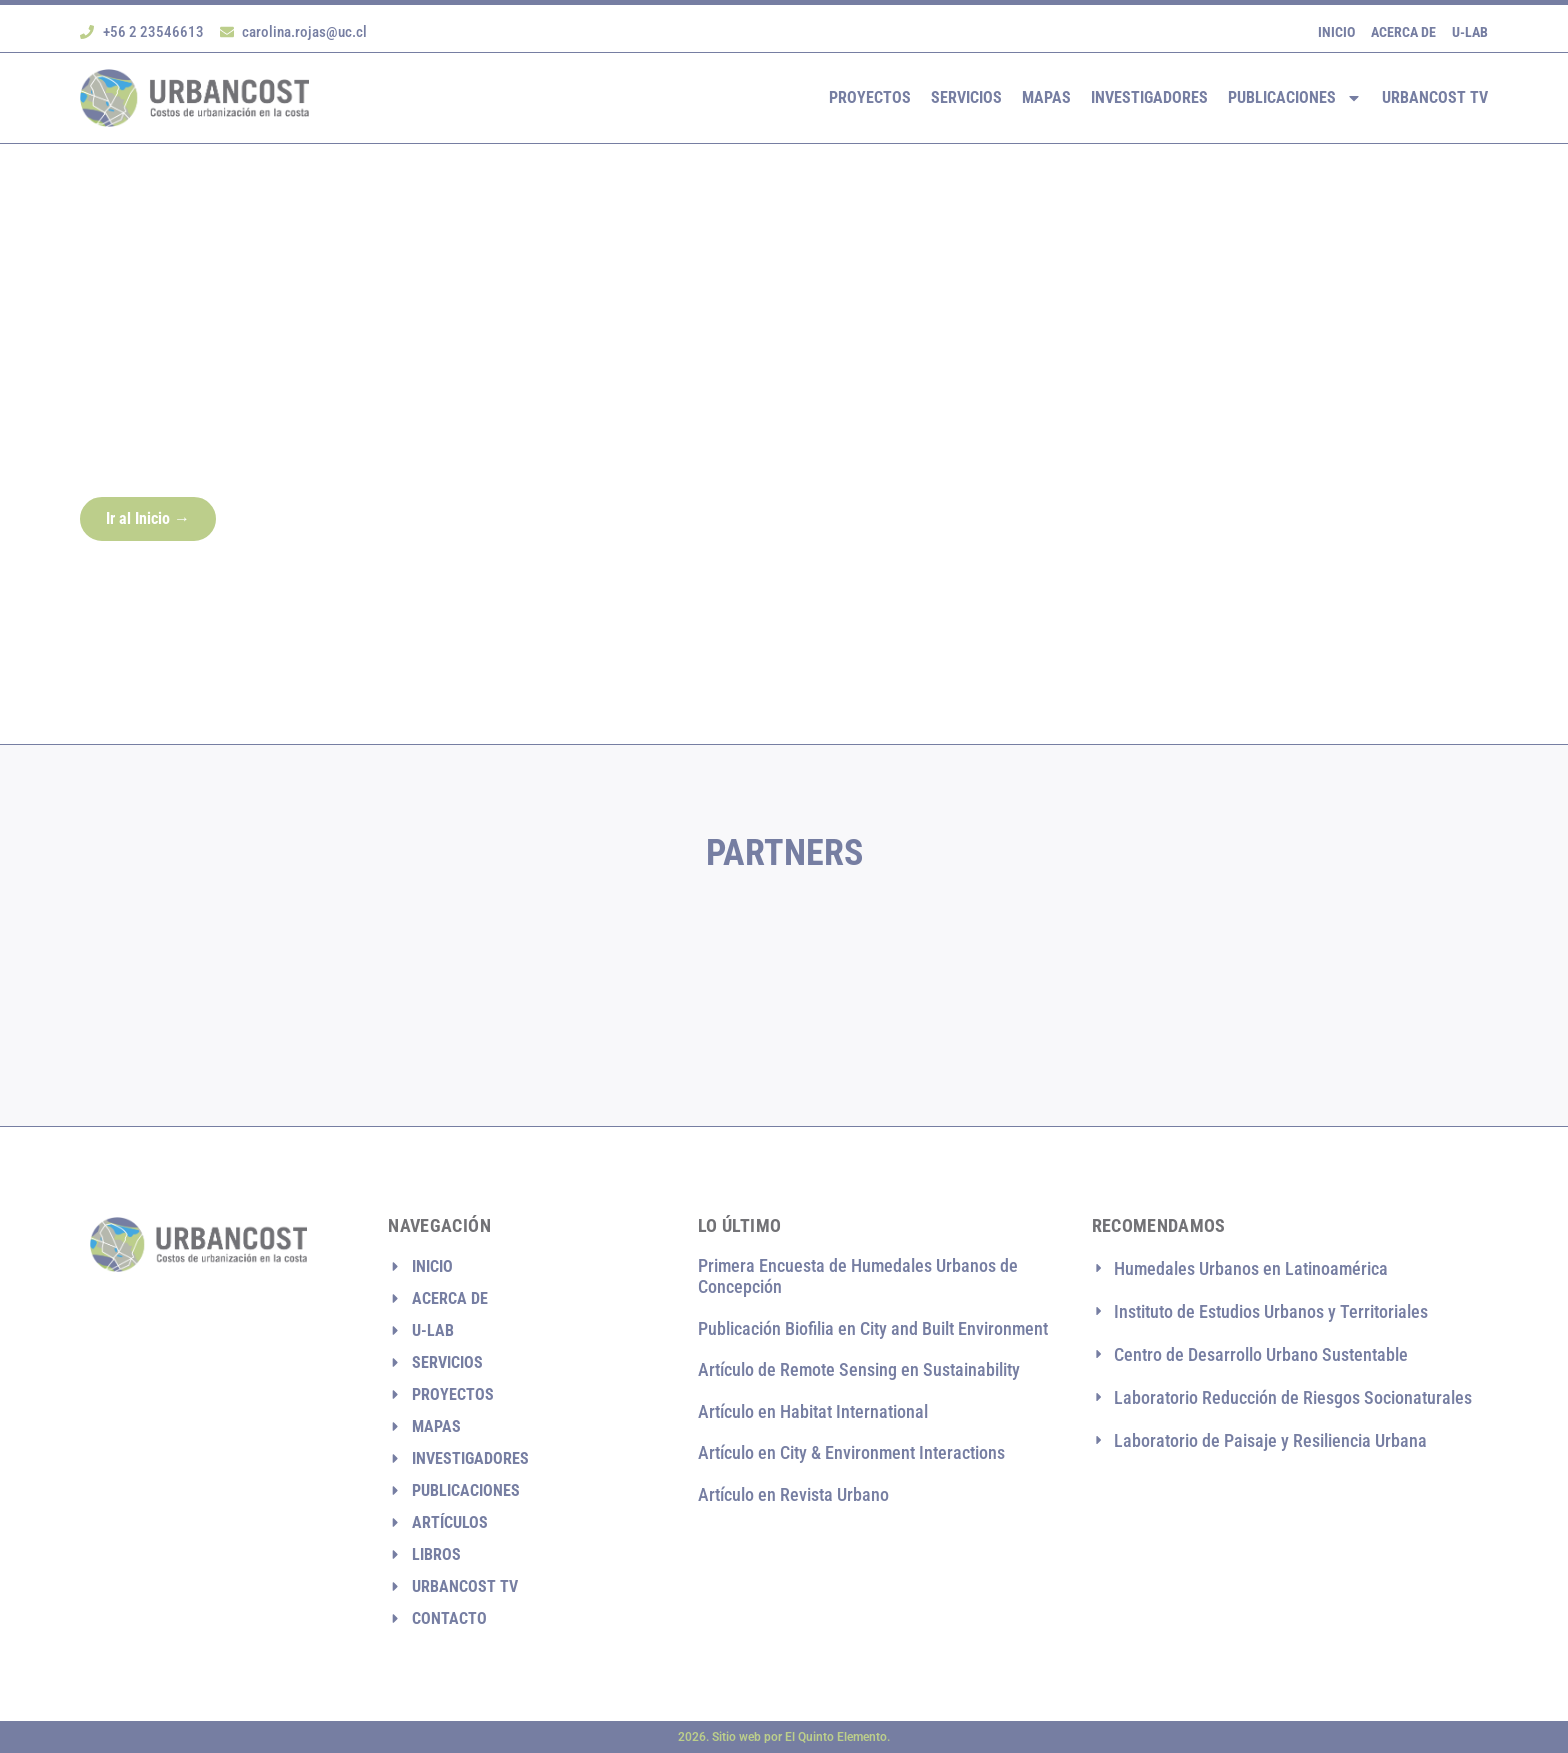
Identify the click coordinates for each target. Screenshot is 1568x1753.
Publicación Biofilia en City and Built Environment (873, 1328)
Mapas (1046, 97)
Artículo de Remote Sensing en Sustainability (859, 1369)
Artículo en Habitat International (813, 1411)
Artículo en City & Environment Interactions (851, 1453)
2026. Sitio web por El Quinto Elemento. (784, 1737)
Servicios (966, 97)
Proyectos (870, 97)
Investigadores (1149, 97)
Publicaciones (1295, 98)
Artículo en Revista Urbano (793, 1494)
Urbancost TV (1435, 97)
